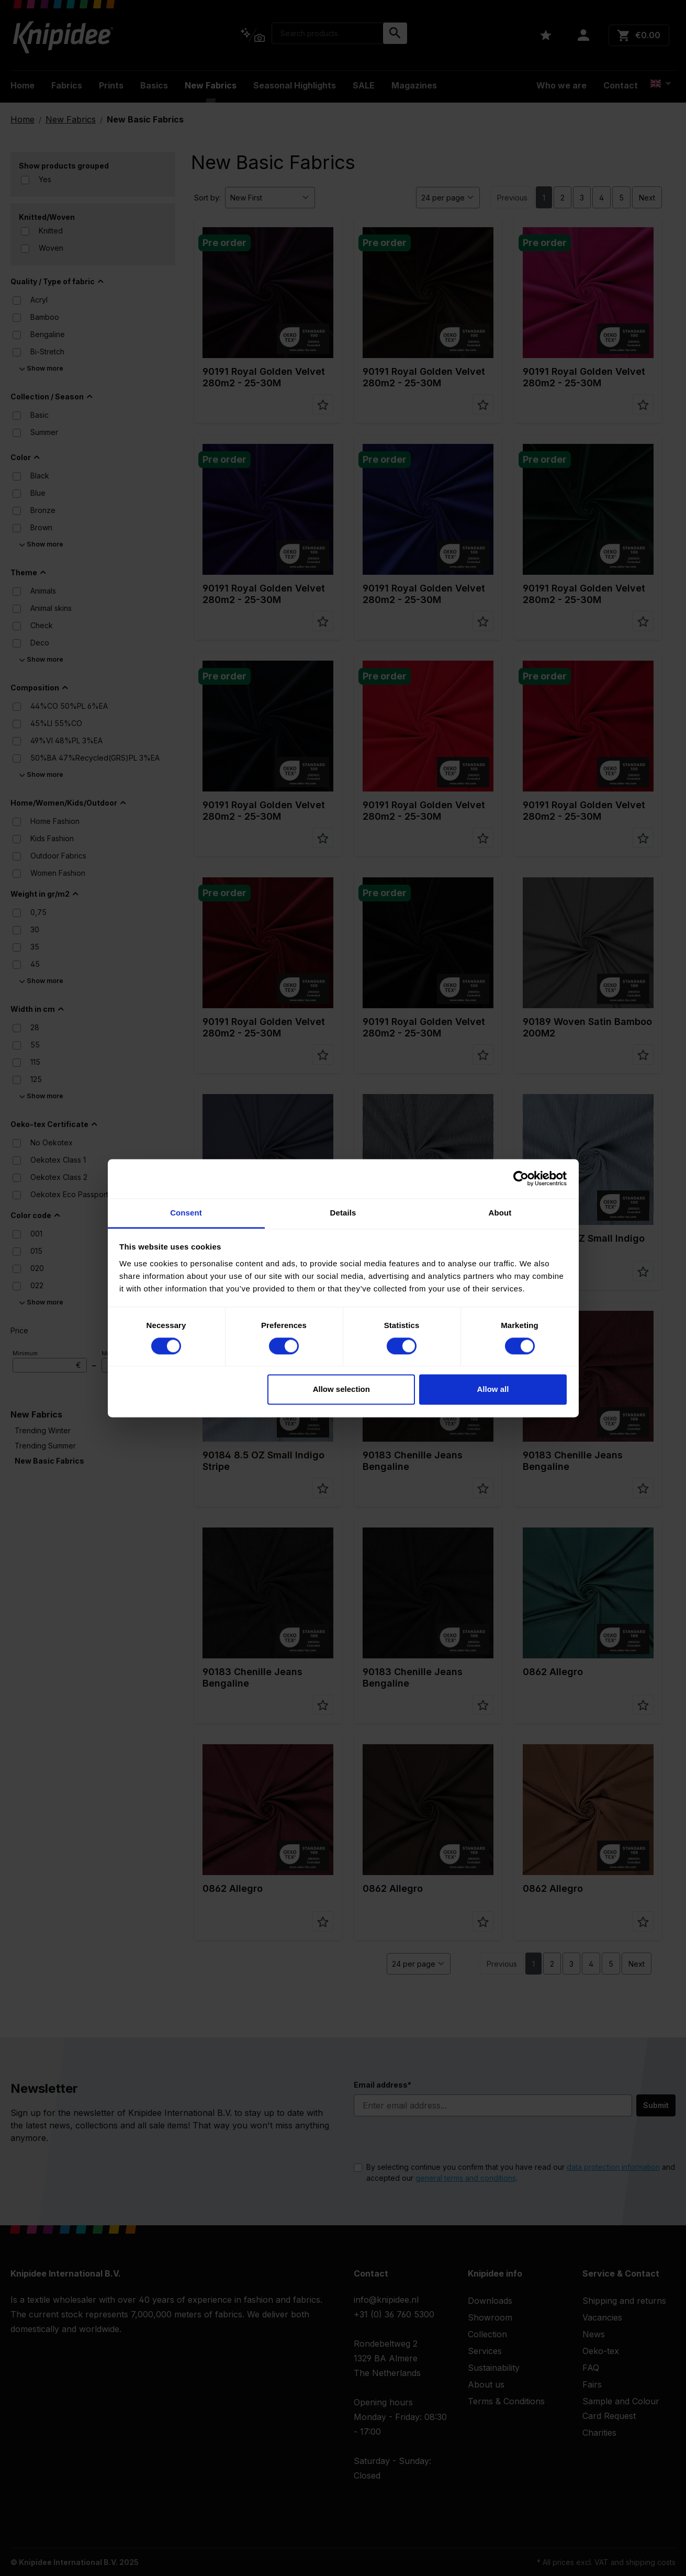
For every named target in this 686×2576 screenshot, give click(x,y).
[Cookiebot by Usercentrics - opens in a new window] (521, 1178)
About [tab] (500, 1212)
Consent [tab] (186, 1212)
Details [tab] (343, 1212)
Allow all (493, 1389)
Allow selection (341, 1389)
